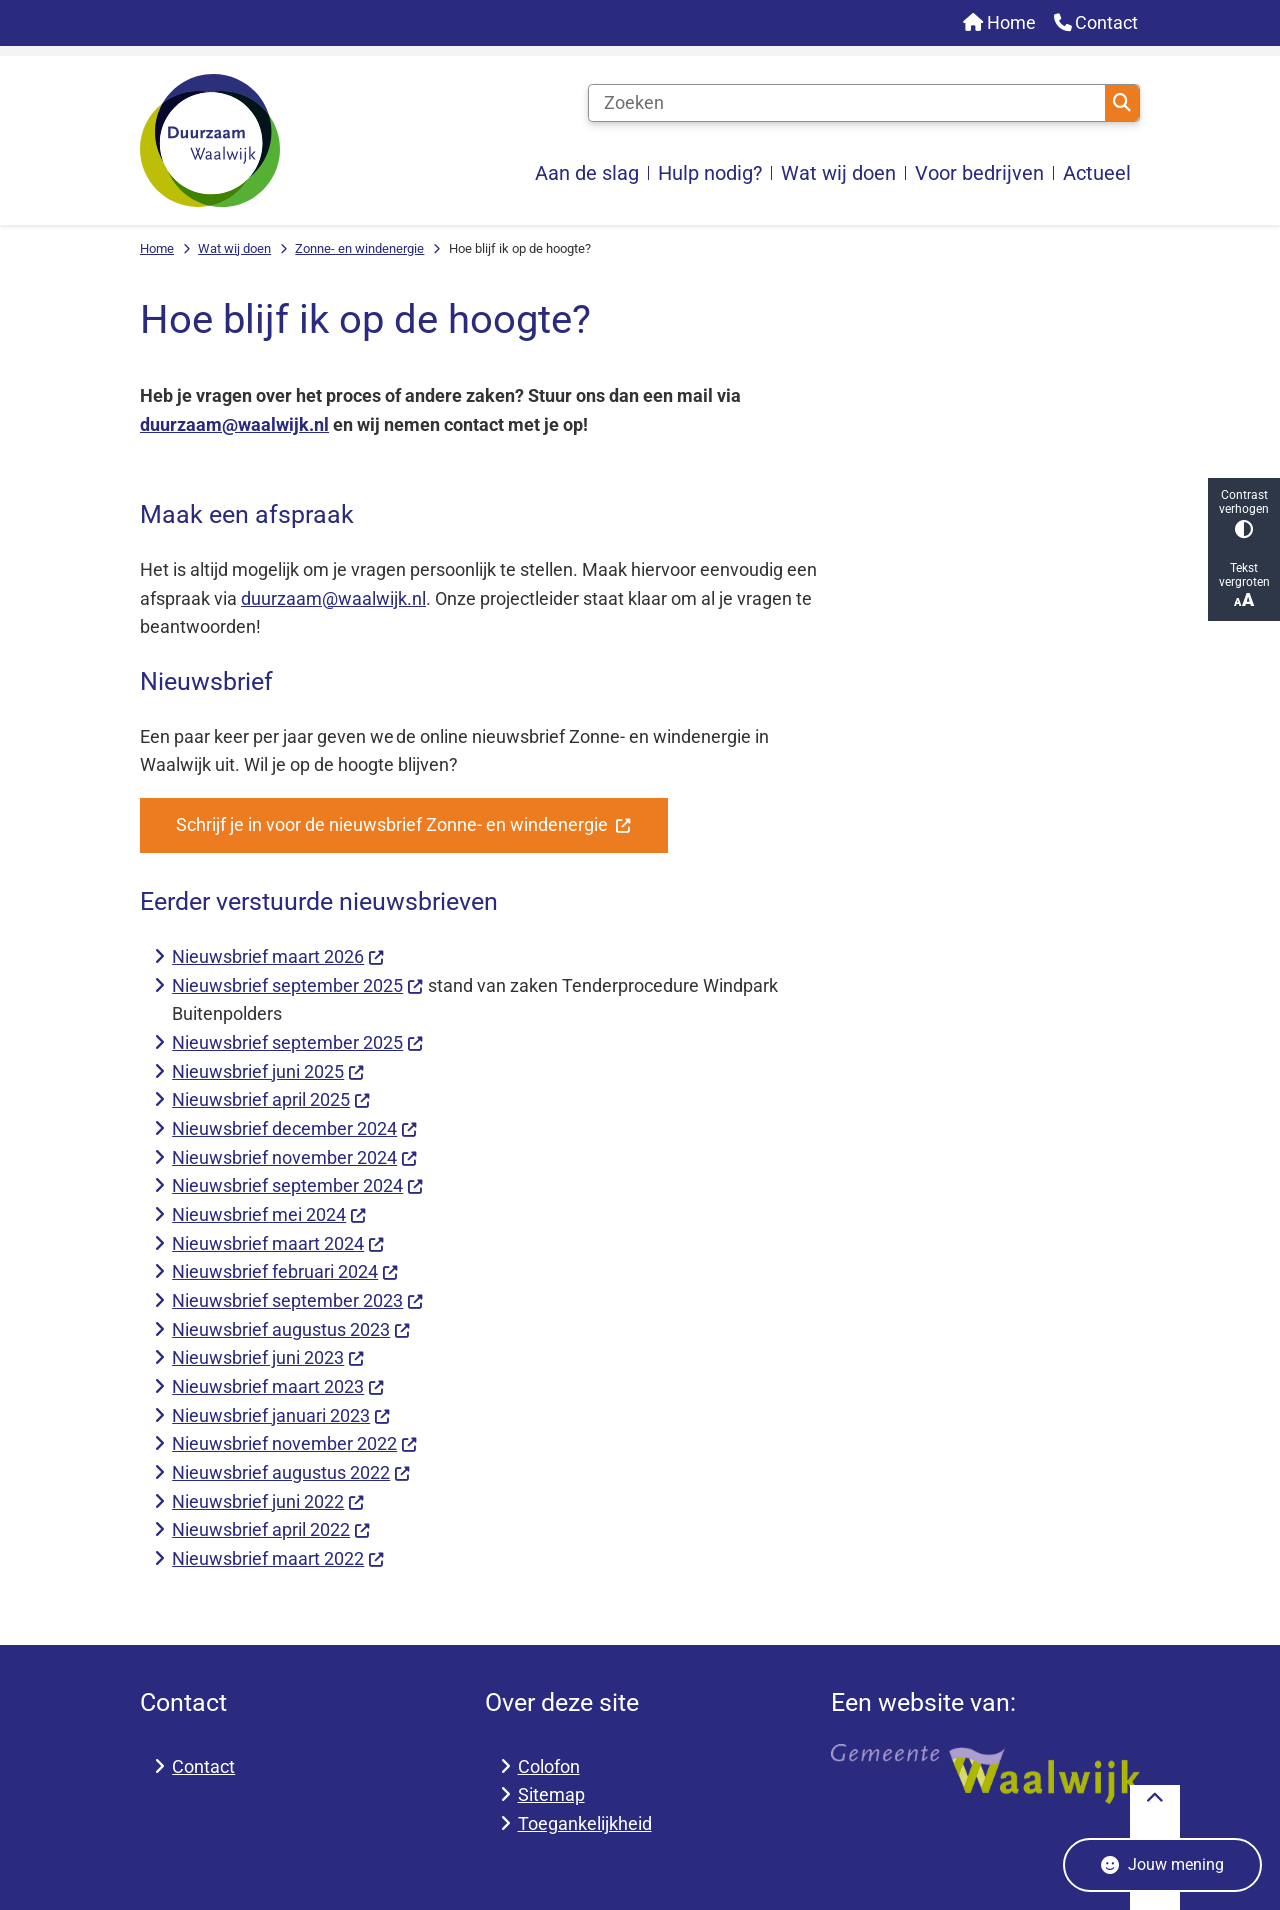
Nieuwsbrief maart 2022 (278, 1558)
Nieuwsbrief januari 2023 (281, 1415)
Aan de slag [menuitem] (587, 173)
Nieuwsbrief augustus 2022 (291, 1472)
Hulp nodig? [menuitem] (710, 173)
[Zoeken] (847, 103)
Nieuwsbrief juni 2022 (268, 1501)
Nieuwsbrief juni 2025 (268, 1071)
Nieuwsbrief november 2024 (294, 1157)
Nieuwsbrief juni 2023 (268, 1357)
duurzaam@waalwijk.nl (234, 424)
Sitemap (551, 1794)
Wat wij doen (234, 248)
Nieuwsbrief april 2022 (271, 1529)
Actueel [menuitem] (1097, 173)
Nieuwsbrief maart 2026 (278, 956)
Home (157, 248)
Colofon (549, 1766)
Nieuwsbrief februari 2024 (285, 1271)
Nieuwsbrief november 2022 (294, 1443)
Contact (203, 1766)
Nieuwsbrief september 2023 (297, 1300)
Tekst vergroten (1244, 585)
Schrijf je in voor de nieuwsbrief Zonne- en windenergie (404, 824)
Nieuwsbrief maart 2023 (278, 1386)
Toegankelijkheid (585, 1823)
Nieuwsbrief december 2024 (294, 1128)
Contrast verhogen (1244, 513)
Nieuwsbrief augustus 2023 (291, 1329)
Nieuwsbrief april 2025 (271, 1099)
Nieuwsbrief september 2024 (297, 1185)
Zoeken (1122, 103)
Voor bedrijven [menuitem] (979, 173)
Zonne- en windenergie (359, 248)
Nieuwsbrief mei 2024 (269, 1214)
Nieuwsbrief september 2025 (297, 985)
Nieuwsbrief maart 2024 (278, 1243)
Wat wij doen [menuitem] (838, 173)
